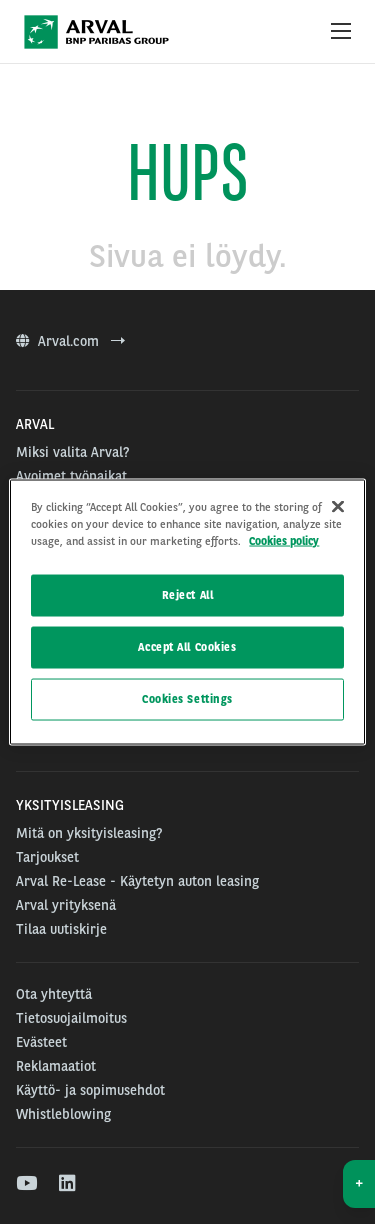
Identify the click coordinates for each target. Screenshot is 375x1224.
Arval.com (70, 341)
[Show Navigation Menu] (341, 32)
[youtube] (25, 1184)
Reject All (188, 595)
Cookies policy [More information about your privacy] (284, 541)
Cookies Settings (187, 699)
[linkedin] (68, 1184)
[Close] (338, 507)
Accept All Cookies (187, 647)
